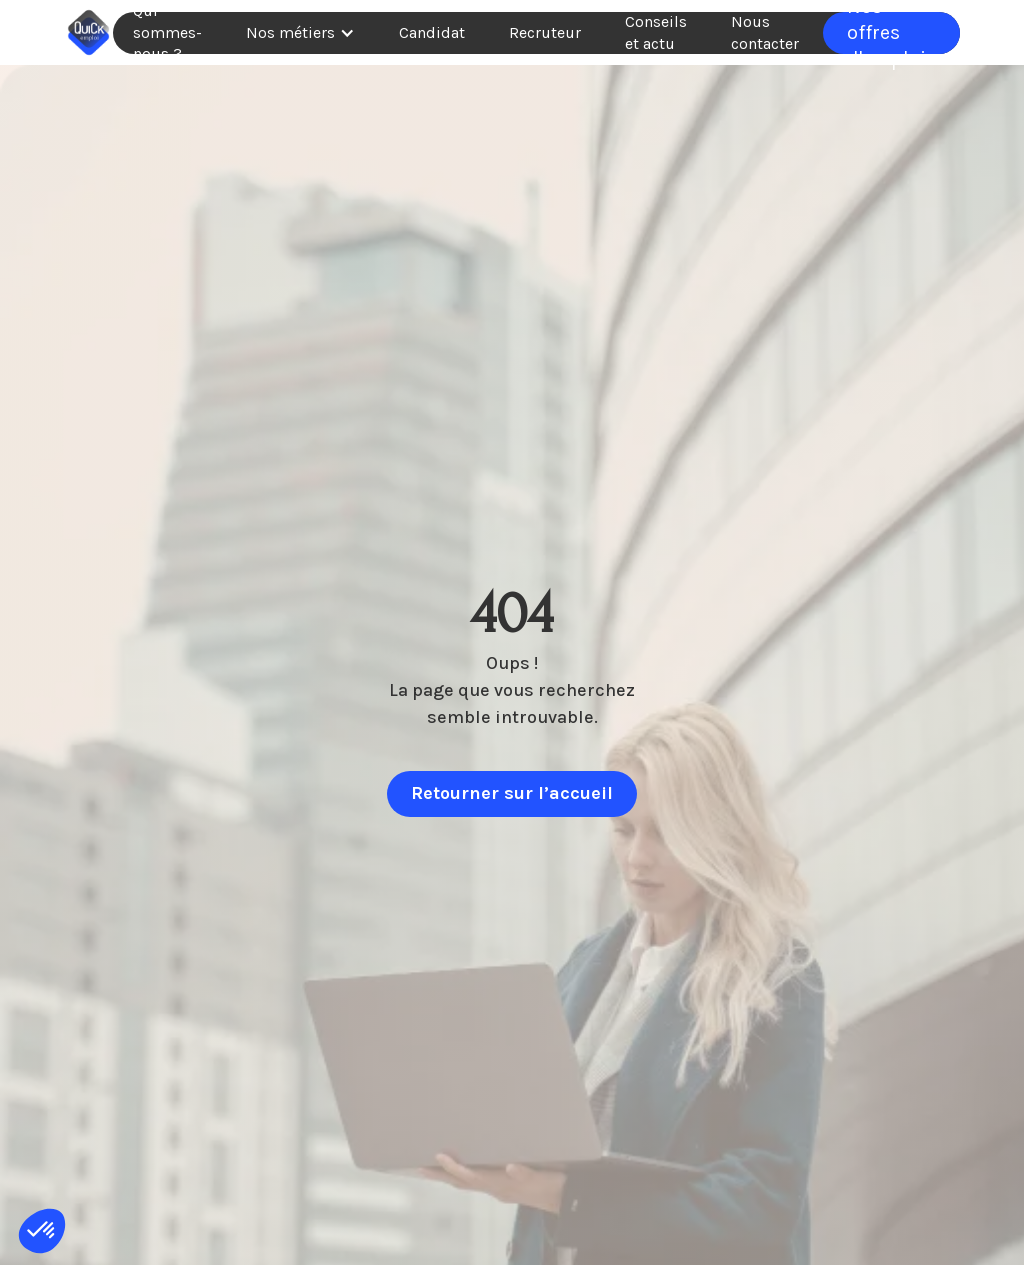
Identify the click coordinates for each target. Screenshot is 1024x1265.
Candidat (432, 32)
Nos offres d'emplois (891, 33)
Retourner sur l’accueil (512, 793)
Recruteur (545, 32)
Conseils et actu (656, 32)
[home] (88, 32)
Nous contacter (765, 32)
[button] (300, 33)
